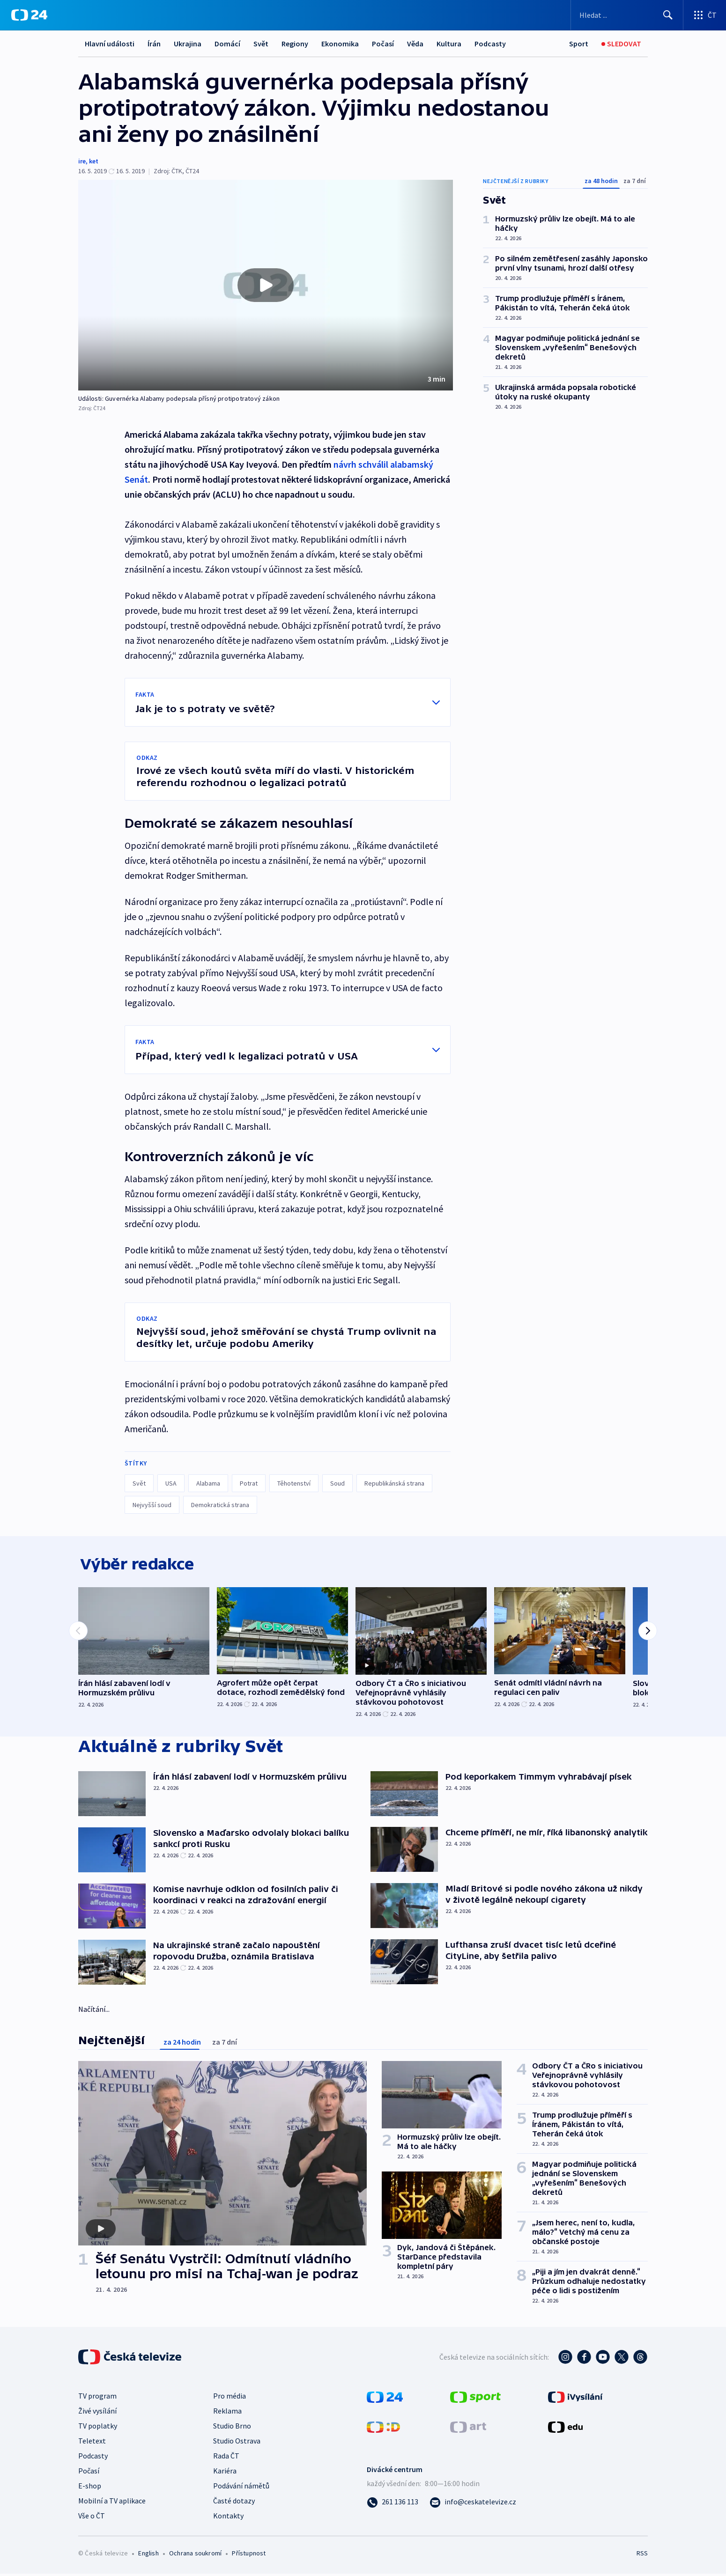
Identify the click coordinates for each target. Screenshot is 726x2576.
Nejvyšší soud (152, 1505)
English (148, 2555)
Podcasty (490, 43)
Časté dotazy (234, 2503)
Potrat (249, 1483)
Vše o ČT (91, 2518)
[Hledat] (668, 15)
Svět (260, 43)
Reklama (227, 2413)
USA (171, 1483)
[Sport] (579, 43)
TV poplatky (97, 2428)
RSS (642, 2555)
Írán (154, 43)
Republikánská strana (394, 1483)
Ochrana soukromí (195, 2555)
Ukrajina (187, 43)
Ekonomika (340, 43)
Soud (337, 1483)
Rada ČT (226, 2458)
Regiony (295, 43)
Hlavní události (109, 43)
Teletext (92, 2443)
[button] (265, 285)
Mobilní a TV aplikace (112, 2503)
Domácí (227, 43)
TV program (97, 2398)
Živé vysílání (97, 2413)
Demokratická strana (220, 1505)
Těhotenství (294, 1483)
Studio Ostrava (236, 2443)
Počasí (383, 43)
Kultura (449, 43)
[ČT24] (29, 15)
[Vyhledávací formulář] (627, 15)
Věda (415, 43)
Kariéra (225, 2473)
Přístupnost (249, 2555)
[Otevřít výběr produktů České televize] (704, 15)
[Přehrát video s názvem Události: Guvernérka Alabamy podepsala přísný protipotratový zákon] (265, 285)
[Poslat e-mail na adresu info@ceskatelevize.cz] (473, 2504)
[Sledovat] (621, 43)
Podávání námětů (241, 2488)
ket (93, 161)
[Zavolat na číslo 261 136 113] (392, 2504)
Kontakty (228, 2518)
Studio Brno (232, 2428)
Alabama (208, 1483)
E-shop (89, 2488)
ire (82, 161)
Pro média (229, 2398)
